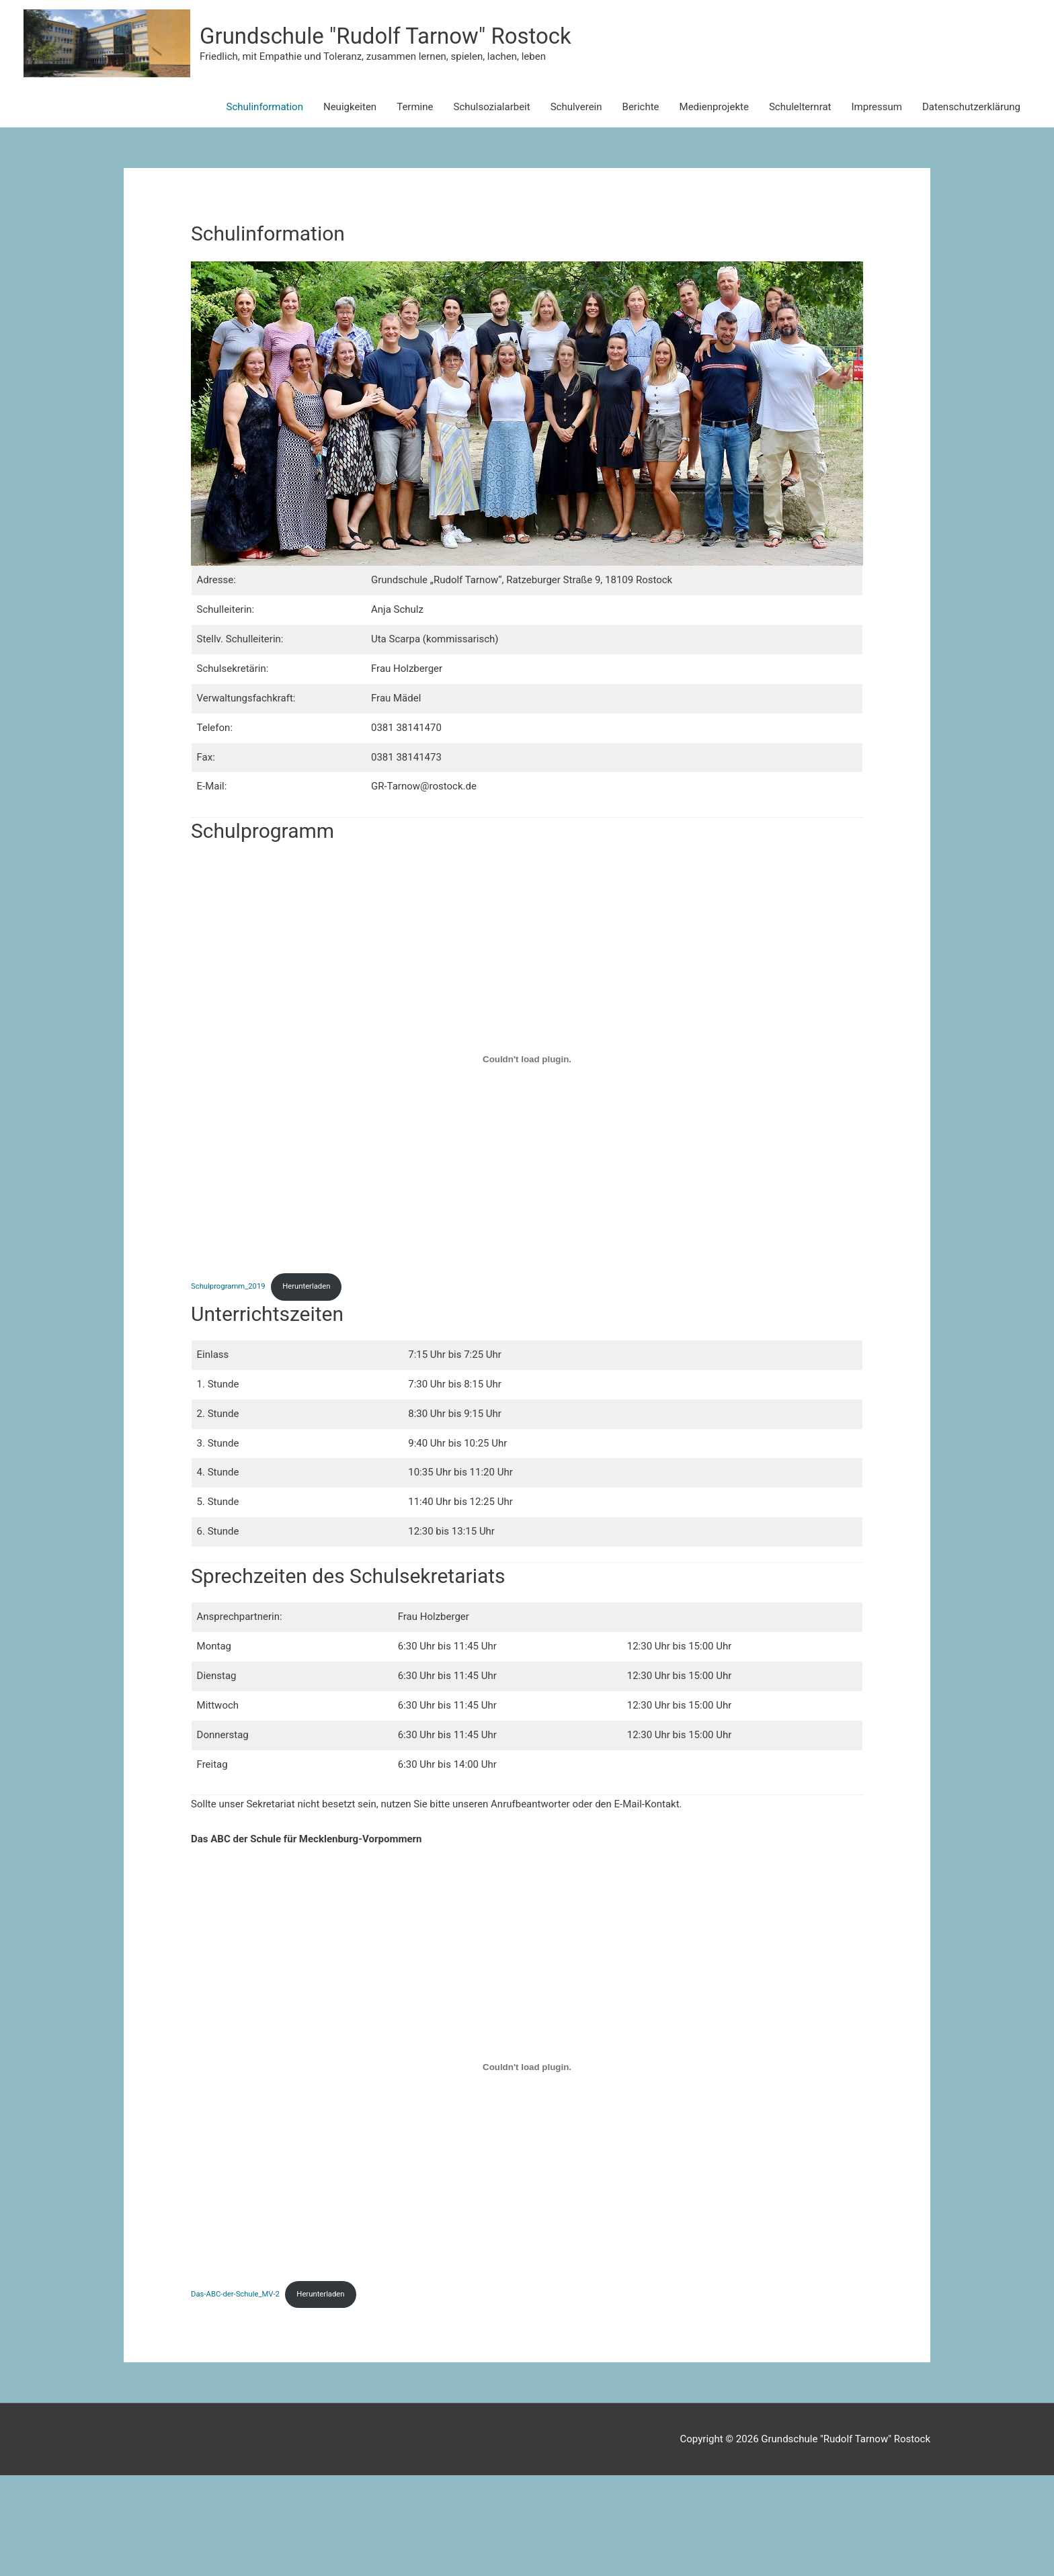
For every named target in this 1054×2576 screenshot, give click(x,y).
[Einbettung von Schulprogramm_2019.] (527, 1157)
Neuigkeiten (349, 205)
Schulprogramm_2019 (230, 1385)
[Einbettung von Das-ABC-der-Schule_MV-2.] (527, 2166)
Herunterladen (313, 1385)
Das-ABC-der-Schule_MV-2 (238, 2394)
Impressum (877, 205)
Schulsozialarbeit (491, 205)
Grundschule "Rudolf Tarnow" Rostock (634, 84)
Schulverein (576, 205)
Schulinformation (265, 205)
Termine (415, 205)
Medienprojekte (714, 205)
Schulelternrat (800, 205)
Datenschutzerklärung (971, 205)
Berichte (640, 205)
